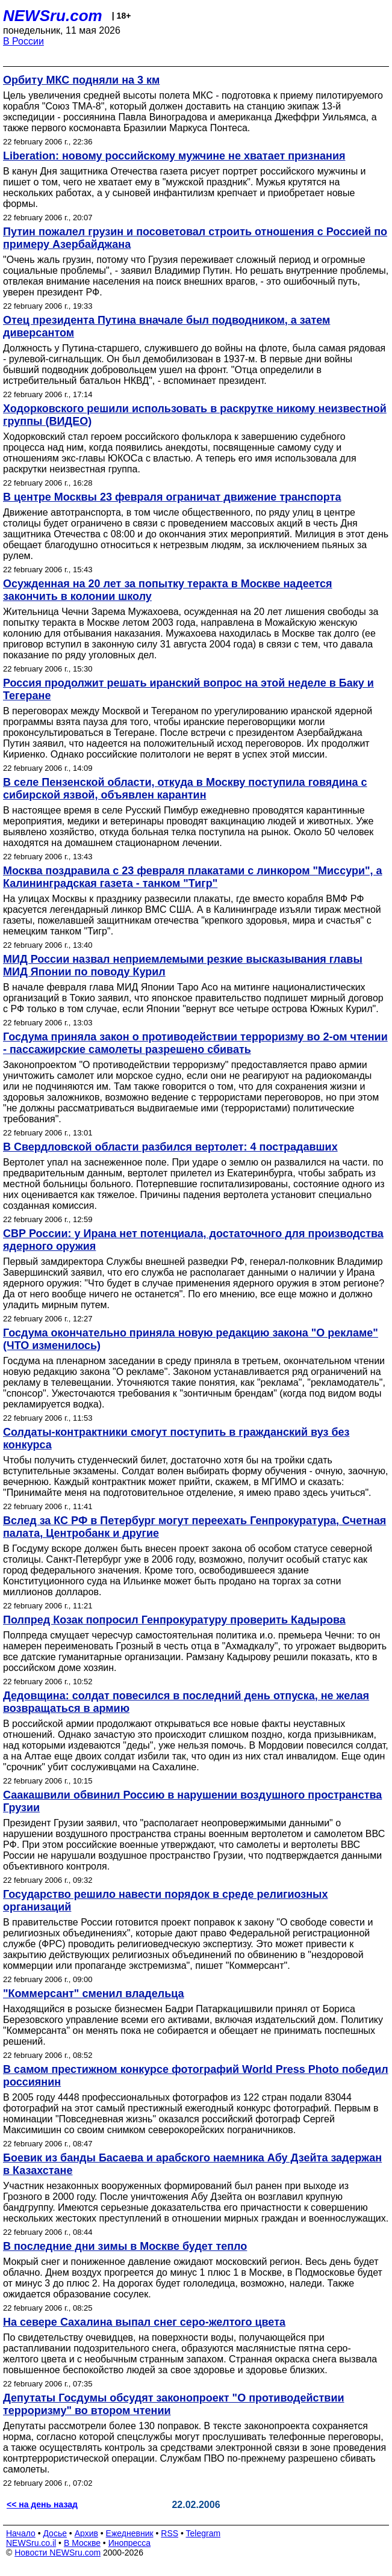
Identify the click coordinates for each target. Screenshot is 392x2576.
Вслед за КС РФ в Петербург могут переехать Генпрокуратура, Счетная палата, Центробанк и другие (194, 1527)
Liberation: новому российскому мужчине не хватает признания (174, 156)
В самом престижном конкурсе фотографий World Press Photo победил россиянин (195, 2075)
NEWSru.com (52, 16)
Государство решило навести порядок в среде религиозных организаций (165, 1900)
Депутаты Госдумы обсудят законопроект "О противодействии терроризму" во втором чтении (173, 2404)
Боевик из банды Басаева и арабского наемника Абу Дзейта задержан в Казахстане (192, 2164)
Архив (86, 2533)
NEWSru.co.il (31, 2543)
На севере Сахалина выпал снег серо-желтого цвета (144, 2322)
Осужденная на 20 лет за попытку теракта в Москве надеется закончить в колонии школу (167, 590)
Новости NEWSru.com (57, 2552)
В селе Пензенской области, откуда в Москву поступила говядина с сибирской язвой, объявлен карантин (185, 788)
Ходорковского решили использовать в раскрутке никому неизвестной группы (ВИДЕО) (195, 415)
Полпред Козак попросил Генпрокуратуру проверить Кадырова (174, 1620)
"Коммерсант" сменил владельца (93, 1994)
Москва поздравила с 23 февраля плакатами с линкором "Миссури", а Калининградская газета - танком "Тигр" (192, 877)
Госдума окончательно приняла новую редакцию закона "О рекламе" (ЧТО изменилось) (190, 1339)
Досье (55, 2533)
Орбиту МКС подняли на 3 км (81, 80)
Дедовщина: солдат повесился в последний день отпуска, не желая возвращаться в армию (186, 1702)
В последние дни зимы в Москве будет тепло (125, 2246)
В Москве (82, 2543)
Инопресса (129, 2543)
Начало (21, 2533)
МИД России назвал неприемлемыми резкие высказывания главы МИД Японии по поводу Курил (182, 965)
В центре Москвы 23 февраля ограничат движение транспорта (172, 497)
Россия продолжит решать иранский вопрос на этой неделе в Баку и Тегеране (188, 689)
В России (23, 41)
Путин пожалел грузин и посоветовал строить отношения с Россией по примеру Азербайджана (195, 238)
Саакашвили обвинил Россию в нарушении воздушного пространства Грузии (192, 1801)
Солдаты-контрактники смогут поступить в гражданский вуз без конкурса (176, 1438)
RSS (169, 2533)
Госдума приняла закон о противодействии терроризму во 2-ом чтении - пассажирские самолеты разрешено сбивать (195, 1043)
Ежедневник (130, 2533)
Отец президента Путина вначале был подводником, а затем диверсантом (166, 326)
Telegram (203, 2533)
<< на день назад (42, 2504)
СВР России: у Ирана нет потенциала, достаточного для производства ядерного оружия (193, 1240)
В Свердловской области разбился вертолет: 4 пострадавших (170, 1147)
